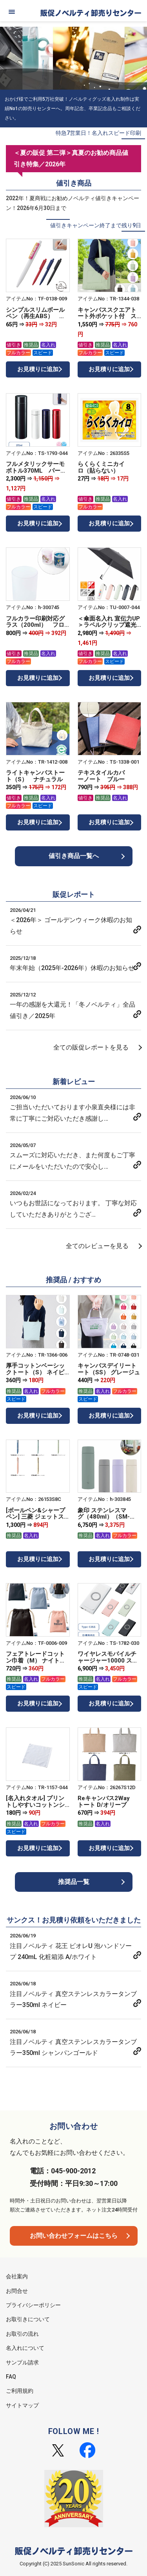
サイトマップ (22, 2405)
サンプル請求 (22, 2362)
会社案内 (17, 2276)
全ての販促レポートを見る (91, 1047)
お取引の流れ (22, 2334)
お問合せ (17, 2291)
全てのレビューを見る (97, 1246)
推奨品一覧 (73, 1882)
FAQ (11, 2376)
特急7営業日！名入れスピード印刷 (98, 133)
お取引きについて (28, 2319)
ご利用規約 (19, 2391)
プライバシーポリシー (33, 2305)
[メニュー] (12, 12)
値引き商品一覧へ (74, 856)
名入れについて (25, 2348)
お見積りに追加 (37, 369)
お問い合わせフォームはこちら (74, 2235)
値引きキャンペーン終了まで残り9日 (95, 225)
